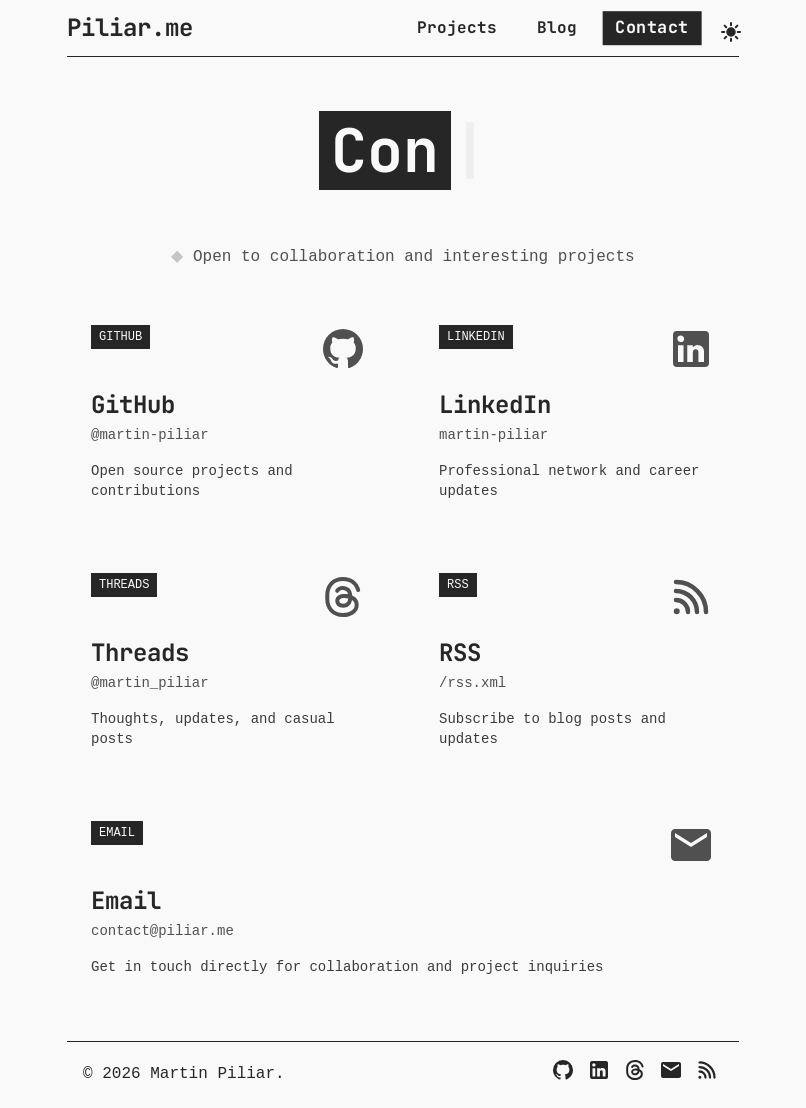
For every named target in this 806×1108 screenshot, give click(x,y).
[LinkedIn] (599, 1070)
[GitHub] (563, 1070)
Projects (457, 27)
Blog (557, 27)
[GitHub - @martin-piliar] (229, 413)
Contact (652, 27)
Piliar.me (130, 27)
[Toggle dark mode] (731, 32)
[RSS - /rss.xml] (577, 661)
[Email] (671, 1070)
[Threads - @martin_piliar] (229, 661)
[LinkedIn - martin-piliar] (577, 413)
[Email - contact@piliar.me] (403, 899)
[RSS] (707, 1070)
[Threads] (635, 1070)
